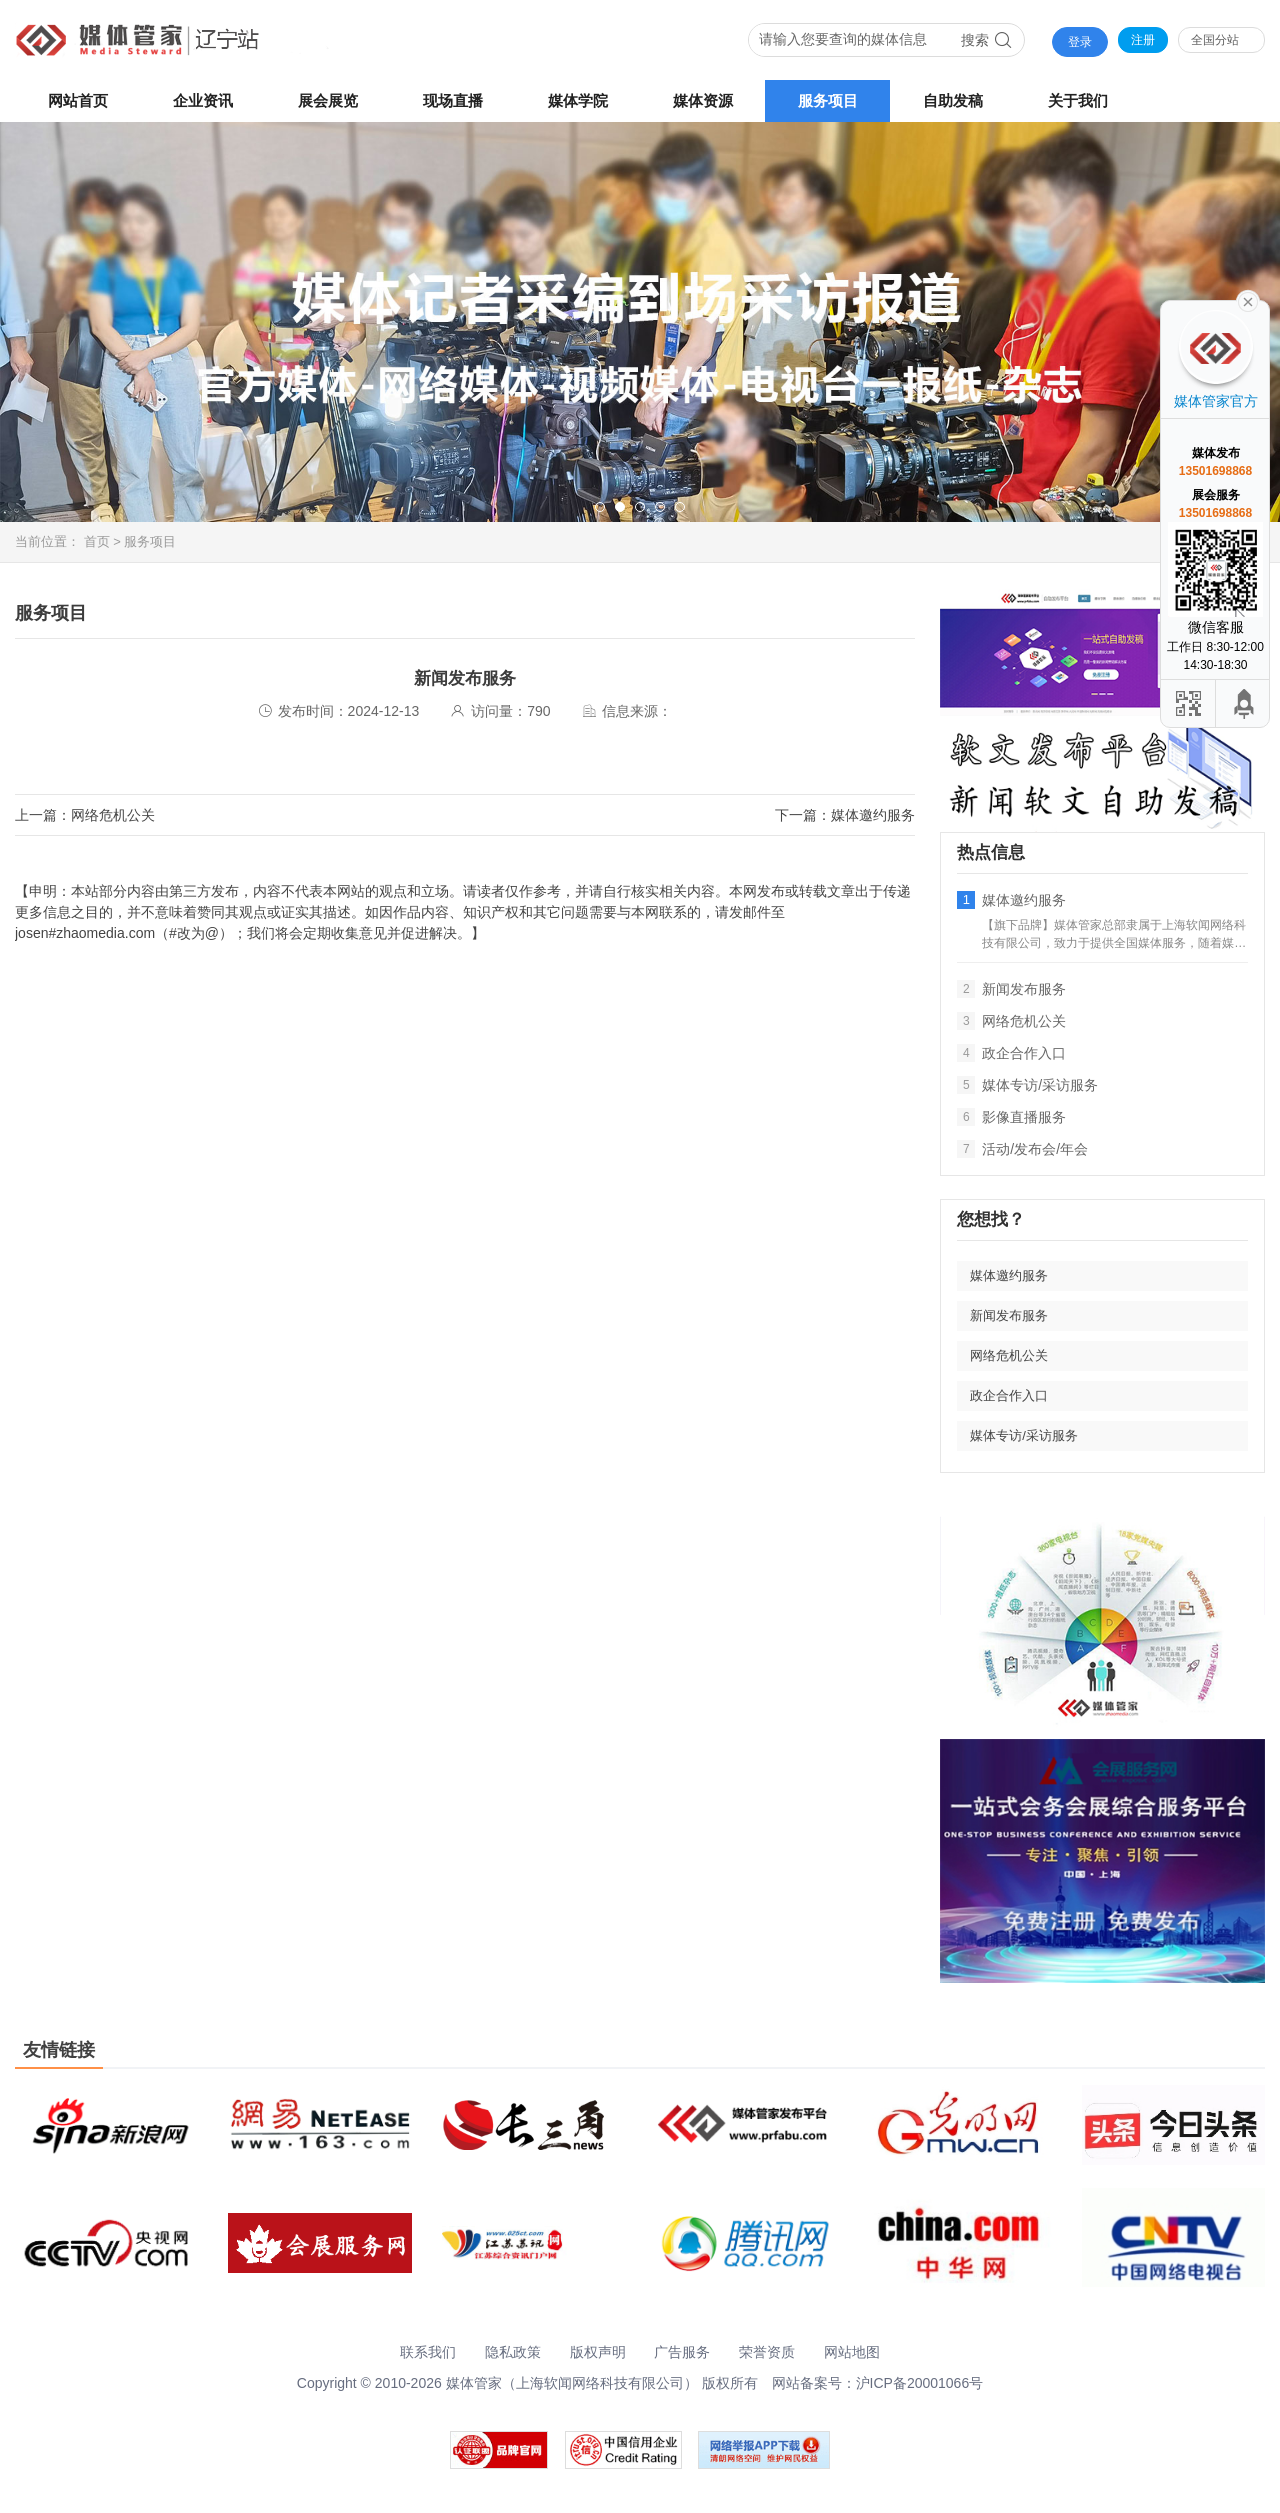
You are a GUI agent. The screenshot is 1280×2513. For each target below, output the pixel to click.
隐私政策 (513, 2352)
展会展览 (328, 100)
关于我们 (1078, 100)
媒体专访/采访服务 (1027, 1085)
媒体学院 (578, 100)
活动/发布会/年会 (1022, 1149)
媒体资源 (703, 100)
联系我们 (428, 2352)
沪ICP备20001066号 (920, 2383)
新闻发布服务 (1011, 989)
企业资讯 (203, 100)
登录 (1080, 42)
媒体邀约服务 (873, 815)
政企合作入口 (1011, 1053)
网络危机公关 (113, 815)
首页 (97, 541)
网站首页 (78, 100)
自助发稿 (953, 100)
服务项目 (828, 100)
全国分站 (1215, 40)
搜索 (986, 40)
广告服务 (682, 2352)
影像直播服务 (1011, 1117)
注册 (1143, 40)
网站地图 (852, 2352)
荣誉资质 (767, 2352)
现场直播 (453, 100)
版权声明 (598, 2352)
